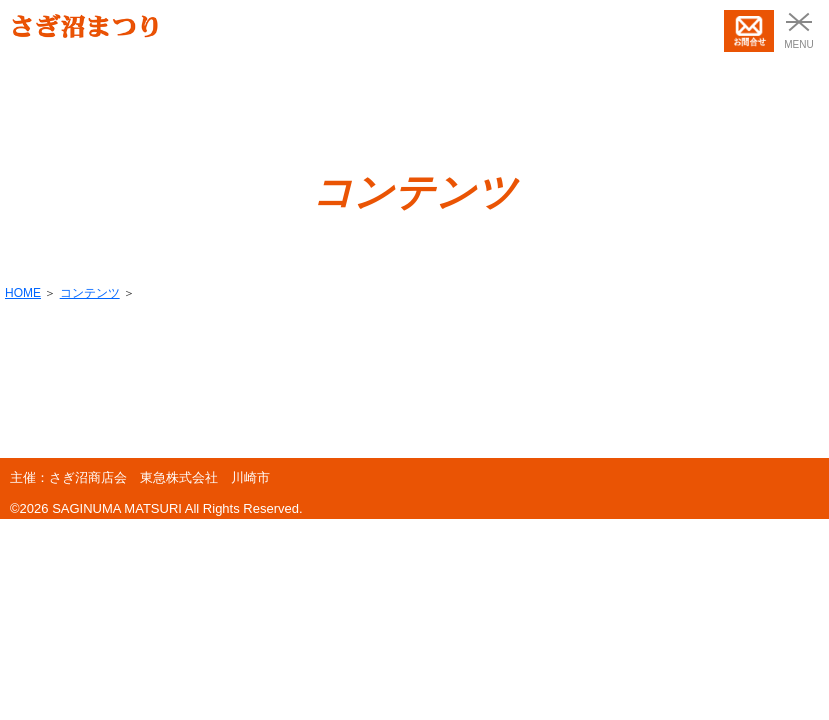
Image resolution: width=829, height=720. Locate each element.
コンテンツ (90, 293)
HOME (23, 293)
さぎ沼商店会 (88, 477)
